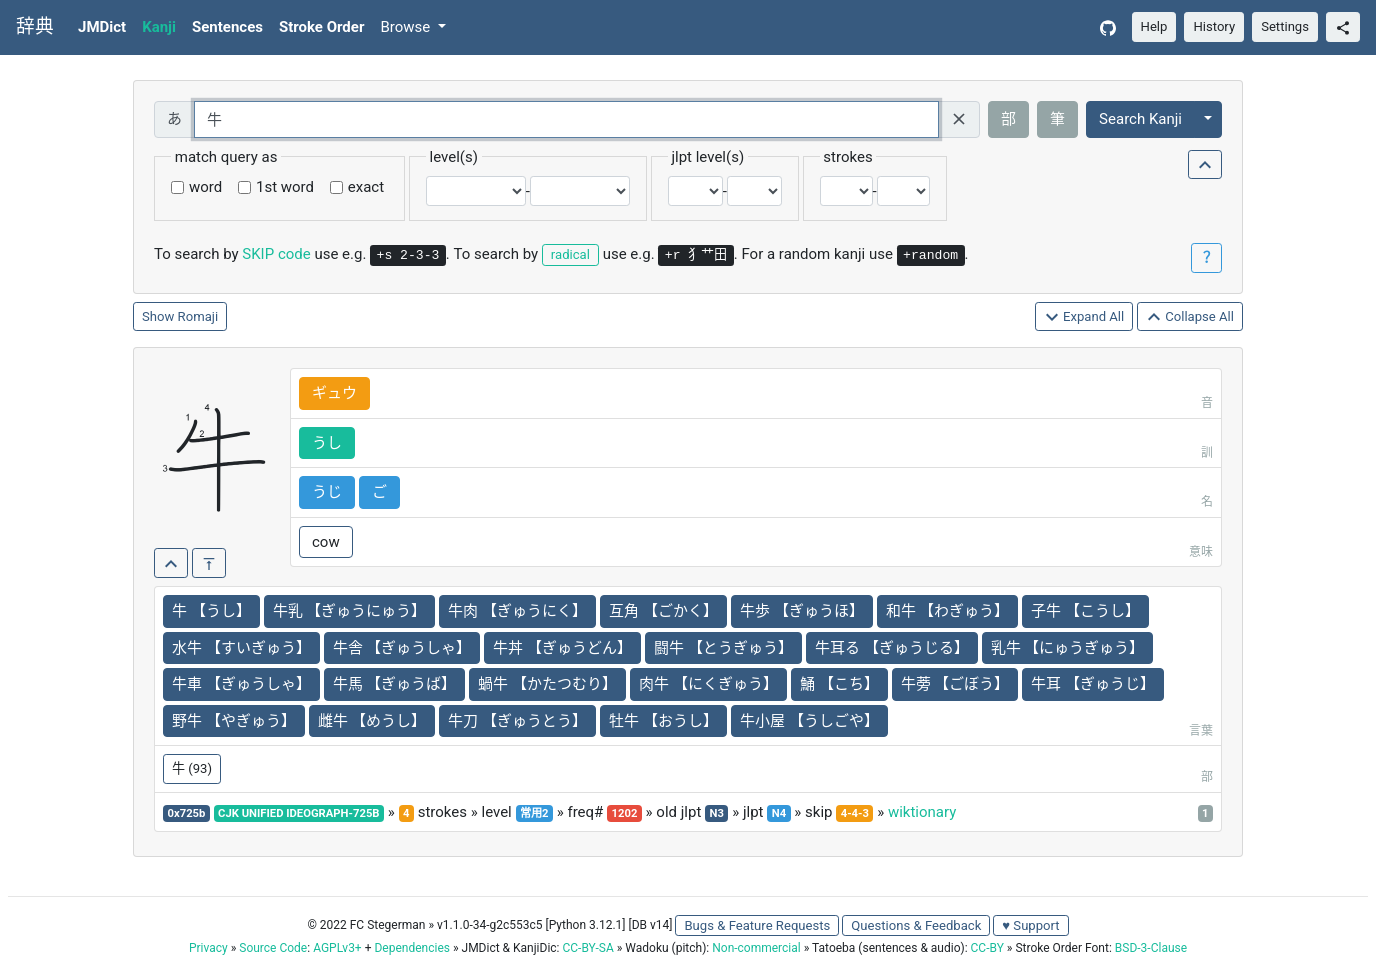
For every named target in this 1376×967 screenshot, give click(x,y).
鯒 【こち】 (839, 684)
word (205, 187)
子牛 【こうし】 (1085, 611)
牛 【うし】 (211, 611)
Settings (1285, 26)
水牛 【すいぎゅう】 (241, 648)
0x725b (187, 813)
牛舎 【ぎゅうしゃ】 (402, 648)
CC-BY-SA (587, 948)
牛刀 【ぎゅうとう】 (517, 721)
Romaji (198, 316)
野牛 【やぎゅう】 (234, 721)
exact (366, 187)
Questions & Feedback (916, 925)
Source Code (273, 948)
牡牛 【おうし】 (663, 721)
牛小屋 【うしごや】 (809, 721)
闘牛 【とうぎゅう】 (723, 648)
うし (327, 443)
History (1214, 26)
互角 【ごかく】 (663, 611)
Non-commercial (756, 948)
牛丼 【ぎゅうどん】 (562, 648)
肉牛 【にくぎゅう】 (708, 684)
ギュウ (334, 393)
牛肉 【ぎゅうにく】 (517, 611)
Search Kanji (1140, 119)
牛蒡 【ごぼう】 (955, 684)
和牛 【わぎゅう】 (948, 611)
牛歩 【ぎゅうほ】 (802, 611)
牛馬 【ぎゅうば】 (395, 684)
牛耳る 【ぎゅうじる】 (892, 648)
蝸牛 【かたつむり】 (547, 684)
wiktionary (922, 812)
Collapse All (1190, 317)
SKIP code (276, 254)
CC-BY (987, 948)
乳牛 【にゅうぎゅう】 (1068, 648)
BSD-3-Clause (1151, 948)
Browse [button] (407, 27)
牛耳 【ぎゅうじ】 (1093, 684)
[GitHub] (1108, 27)
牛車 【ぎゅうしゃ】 (241, 684)
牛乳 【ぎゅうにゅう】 (350, 611)
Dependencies (411, 948)
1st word (285, 187)
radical (570, 254)
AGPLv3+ (337, 948)
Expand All (1084, 317)
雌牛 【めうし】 (372, 721)
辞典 (35, 27)
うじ (327, 492)
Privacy (208, 948)
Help (1154, 26)
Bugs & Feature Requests (757, 925)
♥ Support (1030, 925)
